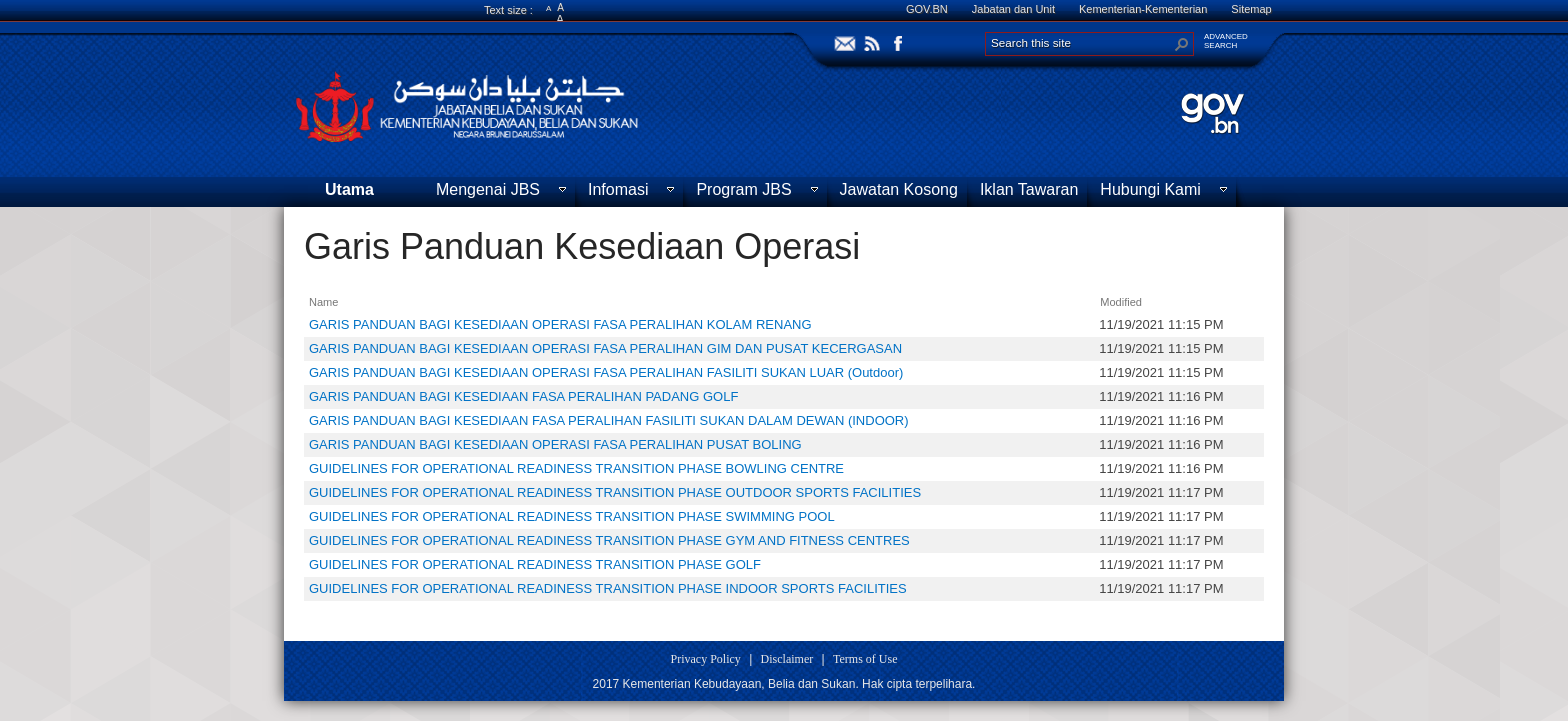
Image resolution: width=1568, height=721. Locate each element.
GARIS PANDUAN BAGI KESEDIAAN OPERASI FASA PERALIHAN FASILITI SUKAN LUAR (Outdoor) (606, 372)
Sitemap (1251, 9)
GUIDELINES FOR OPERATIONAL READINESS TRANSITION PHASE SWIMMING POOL (572, 516)
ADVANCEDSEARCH (1226, 41)
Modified (1121, 302)
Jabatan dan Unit (1013, 9)
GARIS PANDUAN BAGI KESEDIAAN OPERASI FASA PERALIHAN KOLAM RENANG (560, 324)
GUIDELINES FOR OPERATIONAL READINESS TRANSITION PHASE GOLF (535, 564)
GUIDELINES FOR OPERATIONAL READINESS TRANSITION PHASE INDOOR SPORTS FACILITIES (608, 588)
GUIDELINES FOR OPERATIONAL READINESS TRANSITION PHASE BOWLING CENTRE (576, 468)
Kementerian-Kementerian (1143, 9)
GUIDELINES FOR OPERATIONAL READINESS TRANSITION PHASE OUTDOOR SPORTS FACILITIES (615, 492)
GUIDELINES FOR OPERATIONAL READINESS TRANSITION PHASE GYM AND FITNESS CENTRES (609, 540)
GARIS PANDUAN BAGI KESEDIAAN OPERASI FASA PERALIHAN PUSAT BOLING (555, 444)
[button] (1182, 44)
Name (323, 302)
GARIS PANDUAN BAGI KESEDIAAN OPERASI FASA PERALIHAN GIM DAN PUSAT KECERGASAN (605, 348)
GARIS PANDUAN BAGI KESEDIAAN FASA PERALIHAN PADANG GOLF (523, 396)
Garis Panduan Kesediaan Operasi (582, 246)
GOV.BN (927, 9)
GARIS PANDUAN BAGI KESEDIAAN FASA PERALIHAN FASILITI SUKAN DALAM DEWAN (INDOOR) (609, 420)
